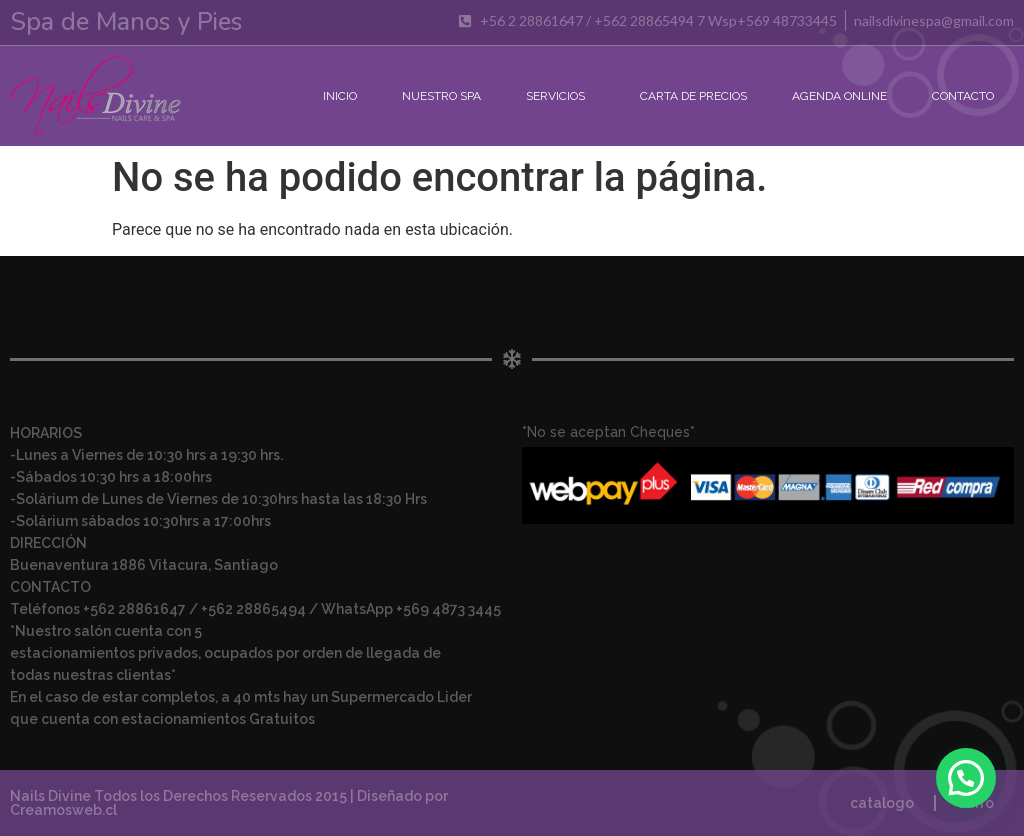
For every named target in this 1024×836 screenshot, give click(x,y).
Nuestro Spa (441, 96)
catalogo (882, 803)
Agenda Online (839, 96)
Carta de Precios (693, 96)
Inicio (340, 96)
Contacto (963, 96)
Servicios (560, 96)
